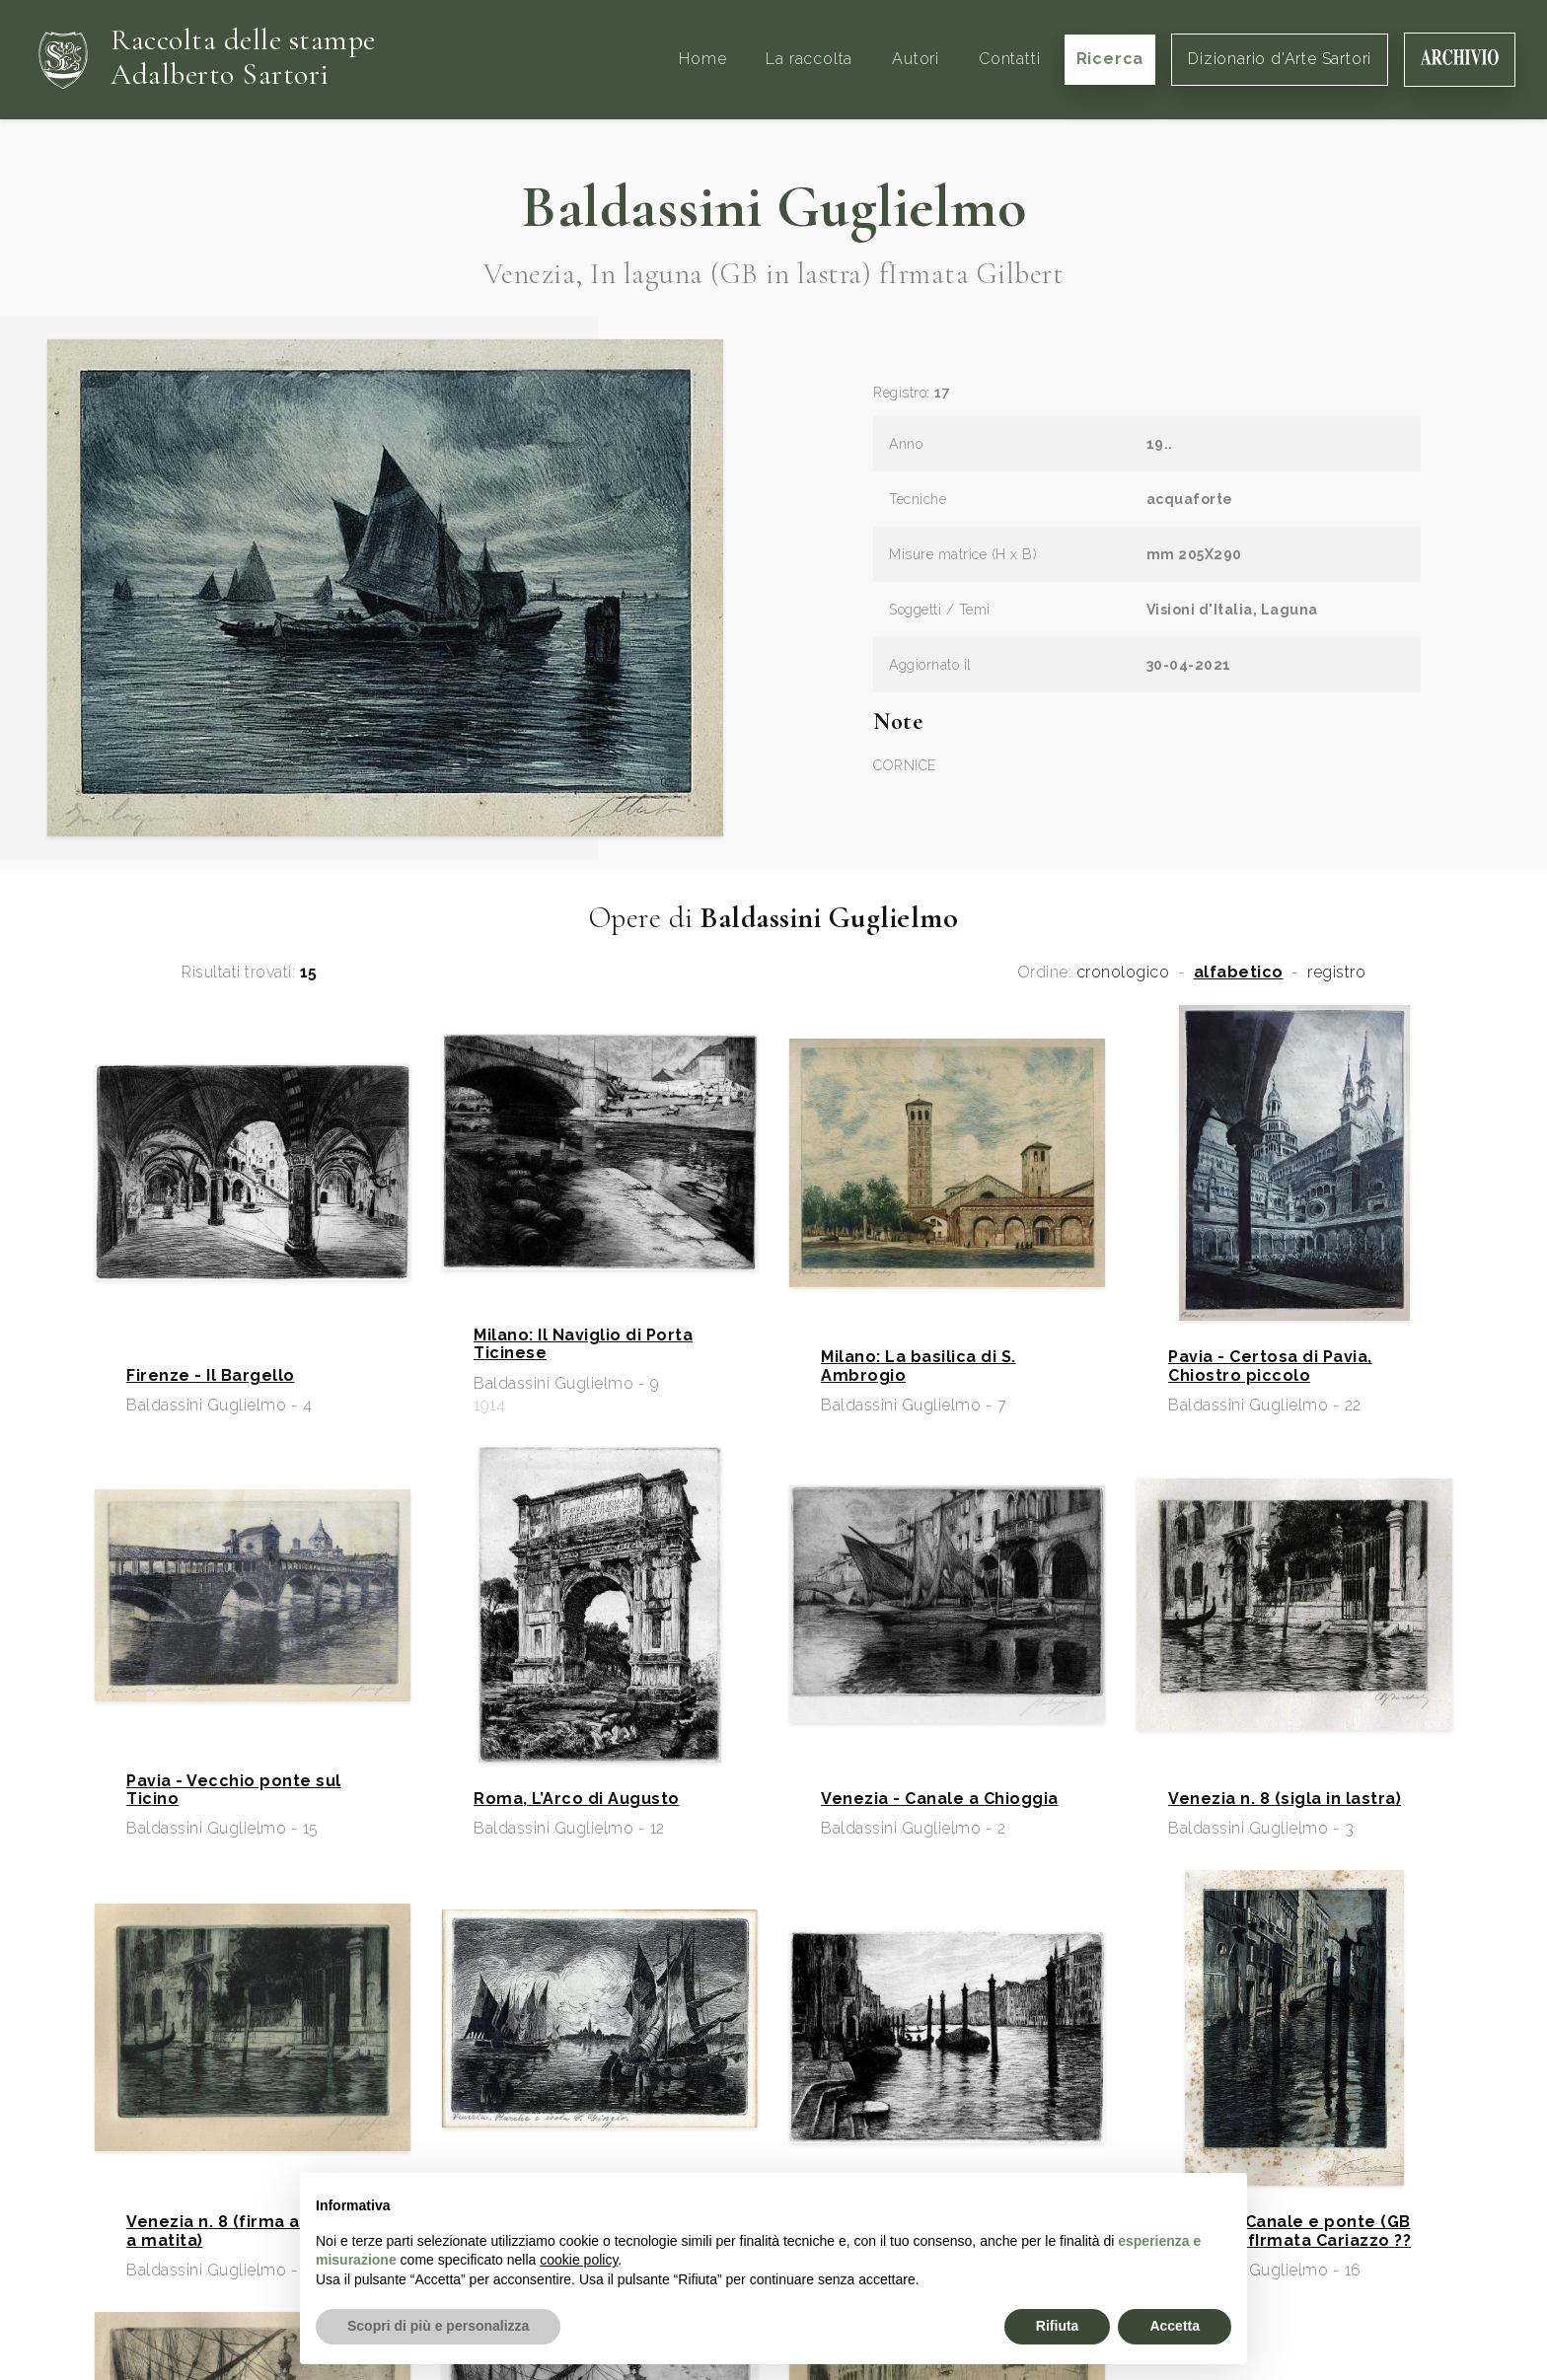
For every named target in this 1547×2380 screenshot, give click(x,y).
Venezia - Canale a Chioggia (940, 1799)
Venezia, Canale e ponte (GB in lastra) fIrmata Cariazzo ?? (1289, 2231)
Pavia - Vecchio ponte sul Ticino (233, 1790)
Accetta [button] (1174, 2326)
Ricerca (1110, 58)
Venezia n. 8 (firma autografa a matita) (251, 2231)
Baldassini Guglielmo (773, 207)
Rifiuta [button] (1057, 2326)
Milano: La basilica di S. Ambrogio (918, 1366)
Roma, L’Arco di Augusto (577, 1799)
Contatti (1009, 58)
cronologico (1123, 972)
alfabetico (1239, 972)
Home (702, 58)
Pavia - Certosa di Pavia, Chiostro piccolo (1270, 1366)
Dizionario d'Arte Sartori (1279, 58)
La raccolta (809, 58)
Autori (915, 58)
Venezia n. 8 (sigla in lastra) (1284, 1799)
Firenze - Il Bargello (210, 1376)
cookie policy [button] (579, 2260)
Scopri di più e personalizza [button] (438, 2326)
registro (1336, 972)
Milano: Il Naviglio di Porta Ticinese (583, 1344)
